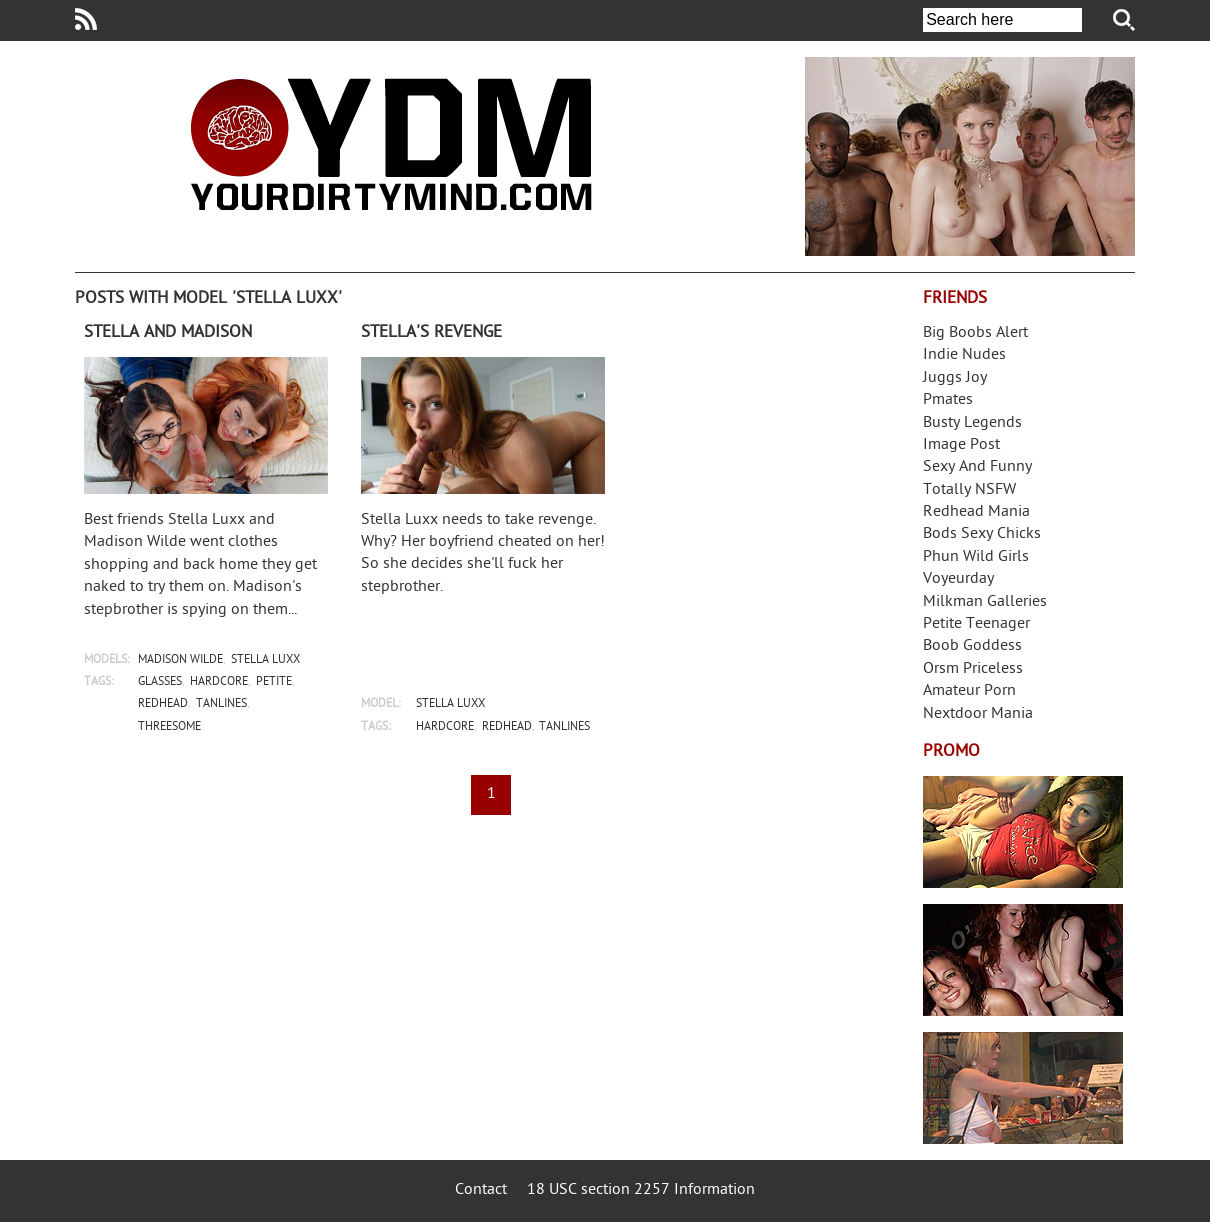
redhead (163, 704)
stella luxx (265, 660)
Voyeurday (958, 579)
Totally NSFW (969, 490)
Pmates (948, 400)
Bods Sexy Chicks (982, 534)
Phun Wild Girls (976, 557)
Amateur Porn (969, 691)
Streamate (1023, 832)
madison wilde (180, 660)
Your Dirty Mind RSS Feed (86, 19)
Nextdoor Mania (978, 714)
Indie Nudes (964, 355)
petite (274, 682)
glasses (160, 682)
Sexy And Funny (977, 467)
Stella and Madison (168, 333)
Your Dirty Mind (391, 144)
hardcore (219, 682)
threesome (169, 727)
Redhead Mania (976, 512)
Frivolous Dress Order (1023, 1088)
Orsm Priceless (973, 669)
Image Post (961, 445)
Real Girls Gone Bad (1023, 960)
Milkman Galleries (985, 602)
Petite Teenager (976, 624)
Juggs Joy (955, 378)
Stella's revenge (431, 333)
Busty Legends (972, 423)
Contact (481, 1190)
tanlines (221, 704)
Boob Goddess (972, 646)
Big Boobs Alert (975, 333)
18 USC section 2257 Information (641, 1190)
